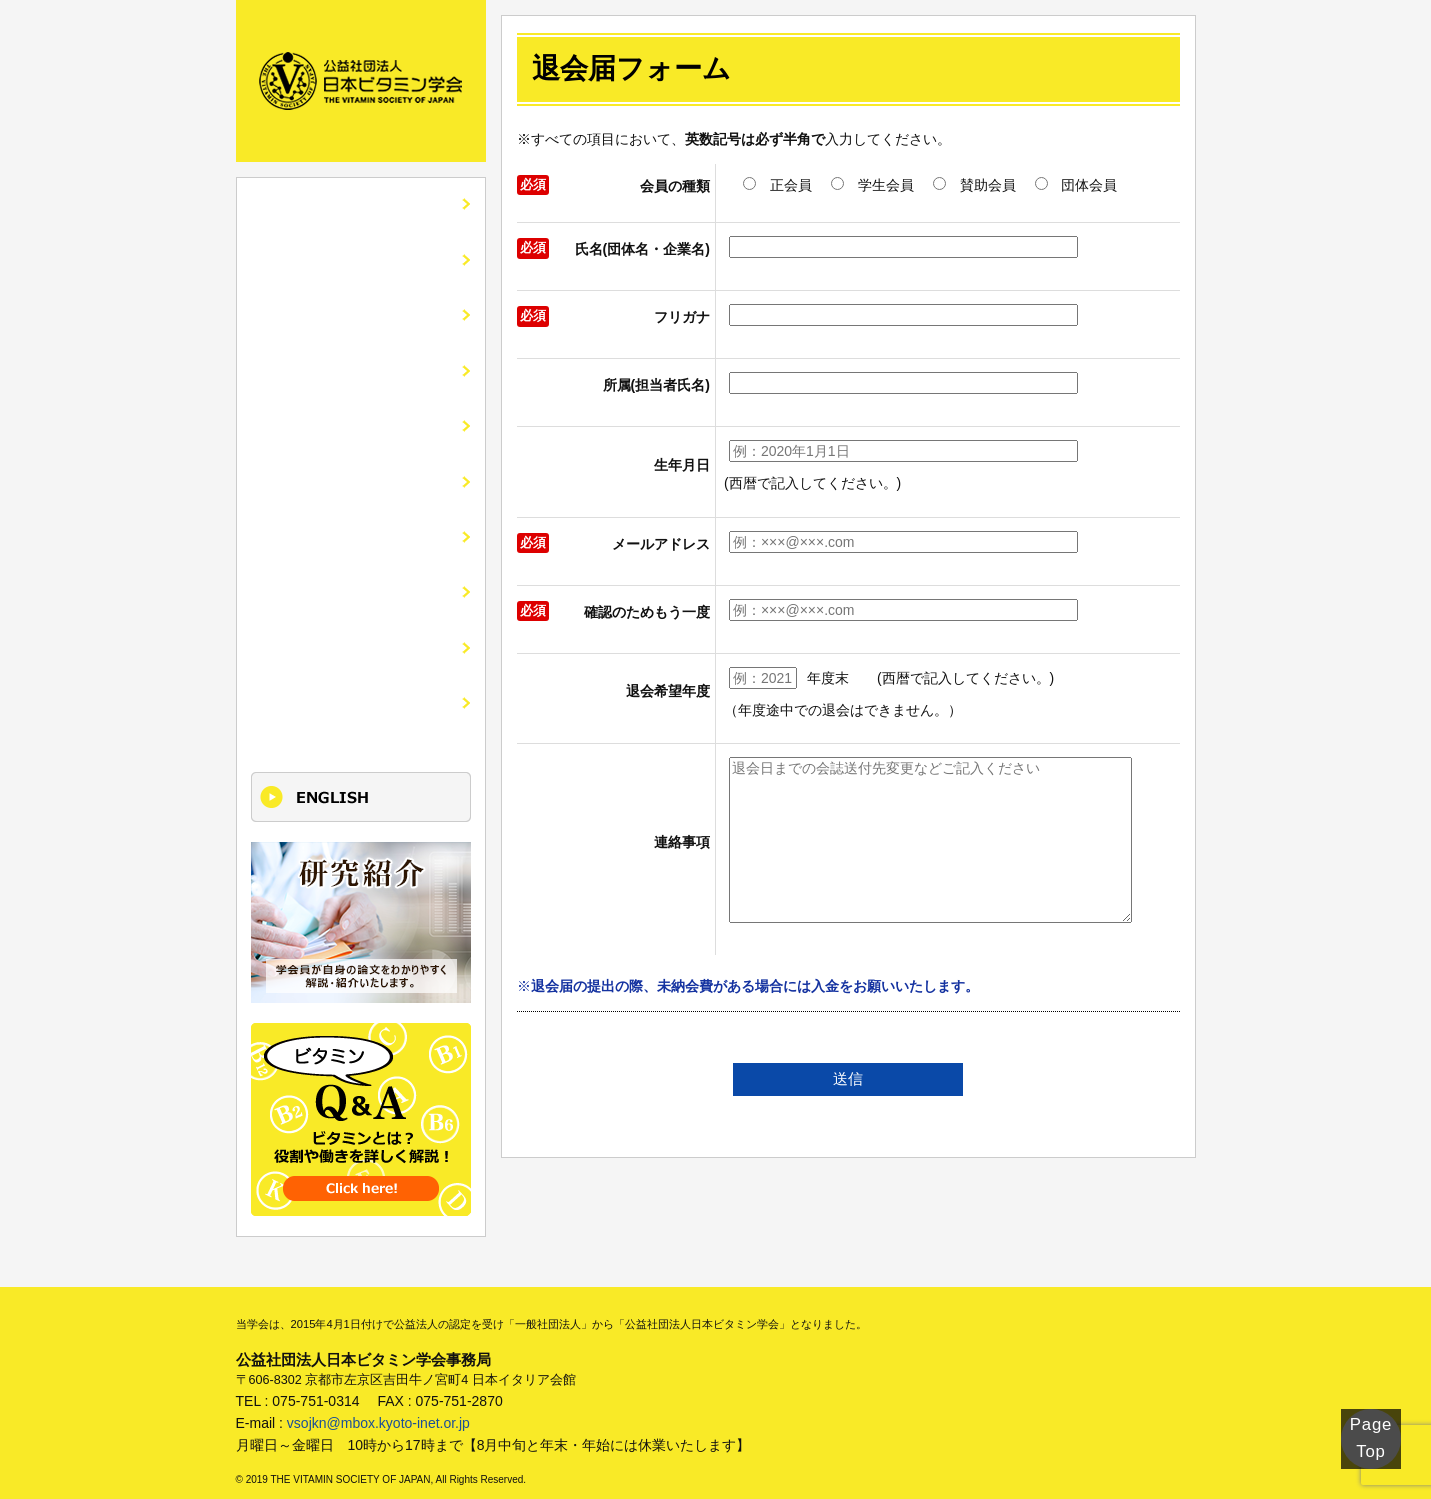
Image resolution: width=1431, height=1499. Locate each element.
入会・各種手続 (313, 472)
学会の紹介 (297, 258)
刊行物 (281, 526)
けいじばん (297, 633)
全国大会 (289, 365)
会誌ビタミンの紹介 (329, 311)
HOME (281, 204)
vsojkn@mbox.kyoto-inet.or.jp (378, 1405)
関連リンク (297, 579)
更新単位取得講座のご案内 (353, 686)
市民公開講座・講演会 (337, 418)
